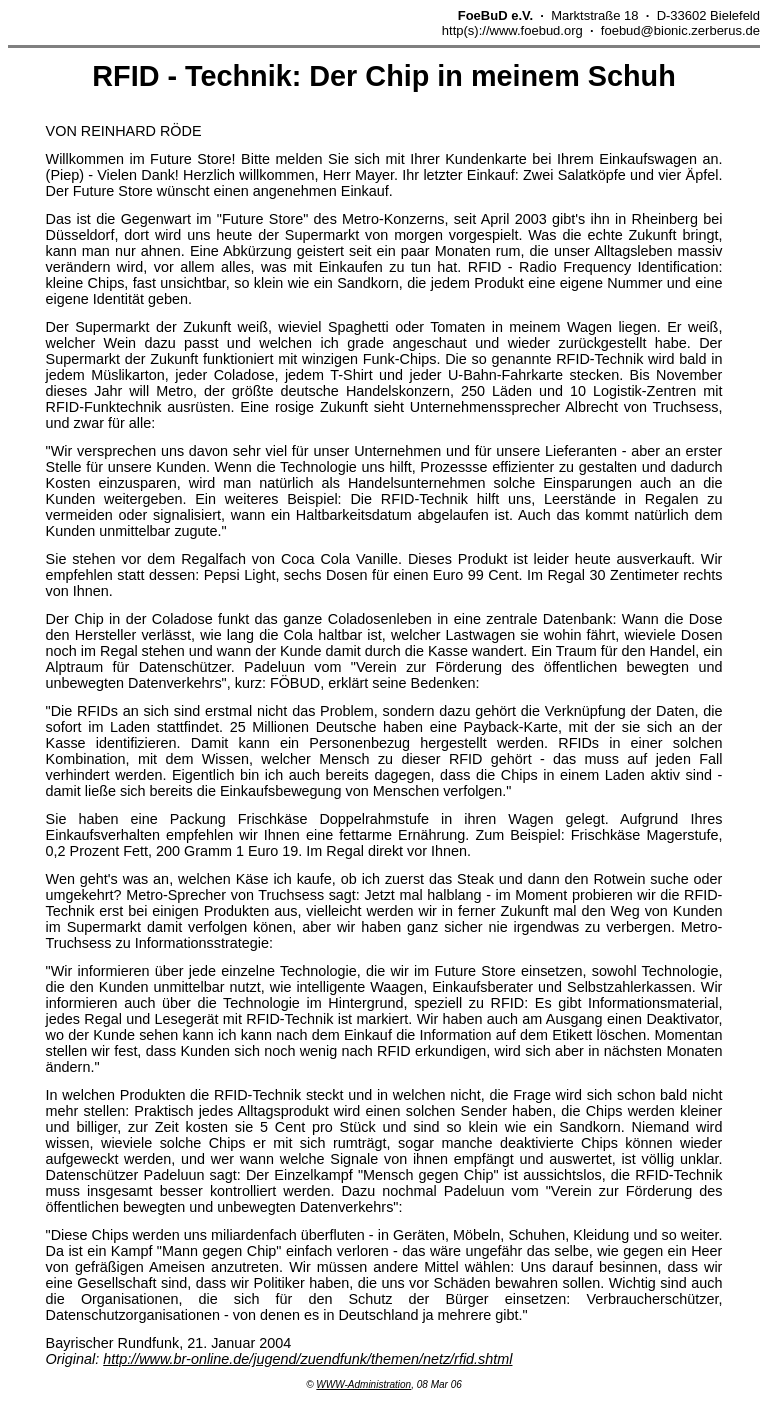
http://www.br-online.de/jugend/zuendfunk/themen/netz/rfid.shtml (307, 1359)
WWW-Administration (363, 1384)
